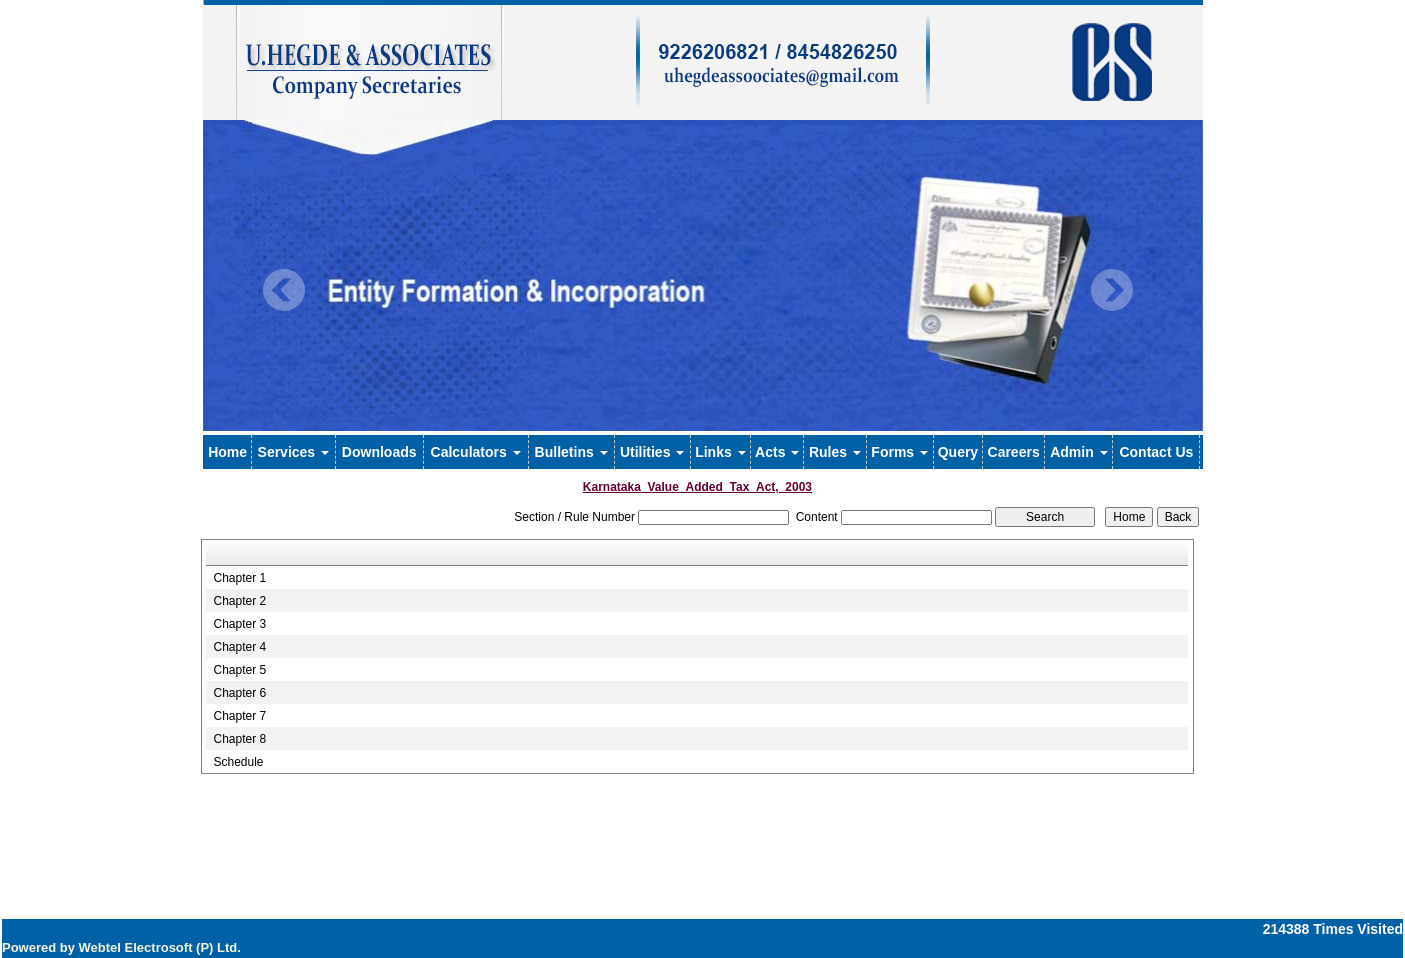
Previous (284, 290)
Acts (777, 452)
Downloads (379, 452)
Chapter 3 (239, 624)
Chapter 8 (239, 739)
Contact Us (1156, 452)
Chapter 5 (239, 670)
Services (294, 452)
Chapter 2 (239, 601)
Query (958, 452)
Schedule (238, 762)
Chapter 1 (239, 578)
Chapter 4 (239, 647)
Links (720, 452)
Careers (1014, 452)
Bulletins (571, 452)
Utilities (652, 452)
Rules (835, 452)
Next (1111, 290)
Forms (899, 452)
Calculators (476, 452)
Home (227, 452)
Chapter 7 (239, 716)
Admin (1078, 452)
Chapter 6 (239, 693)
